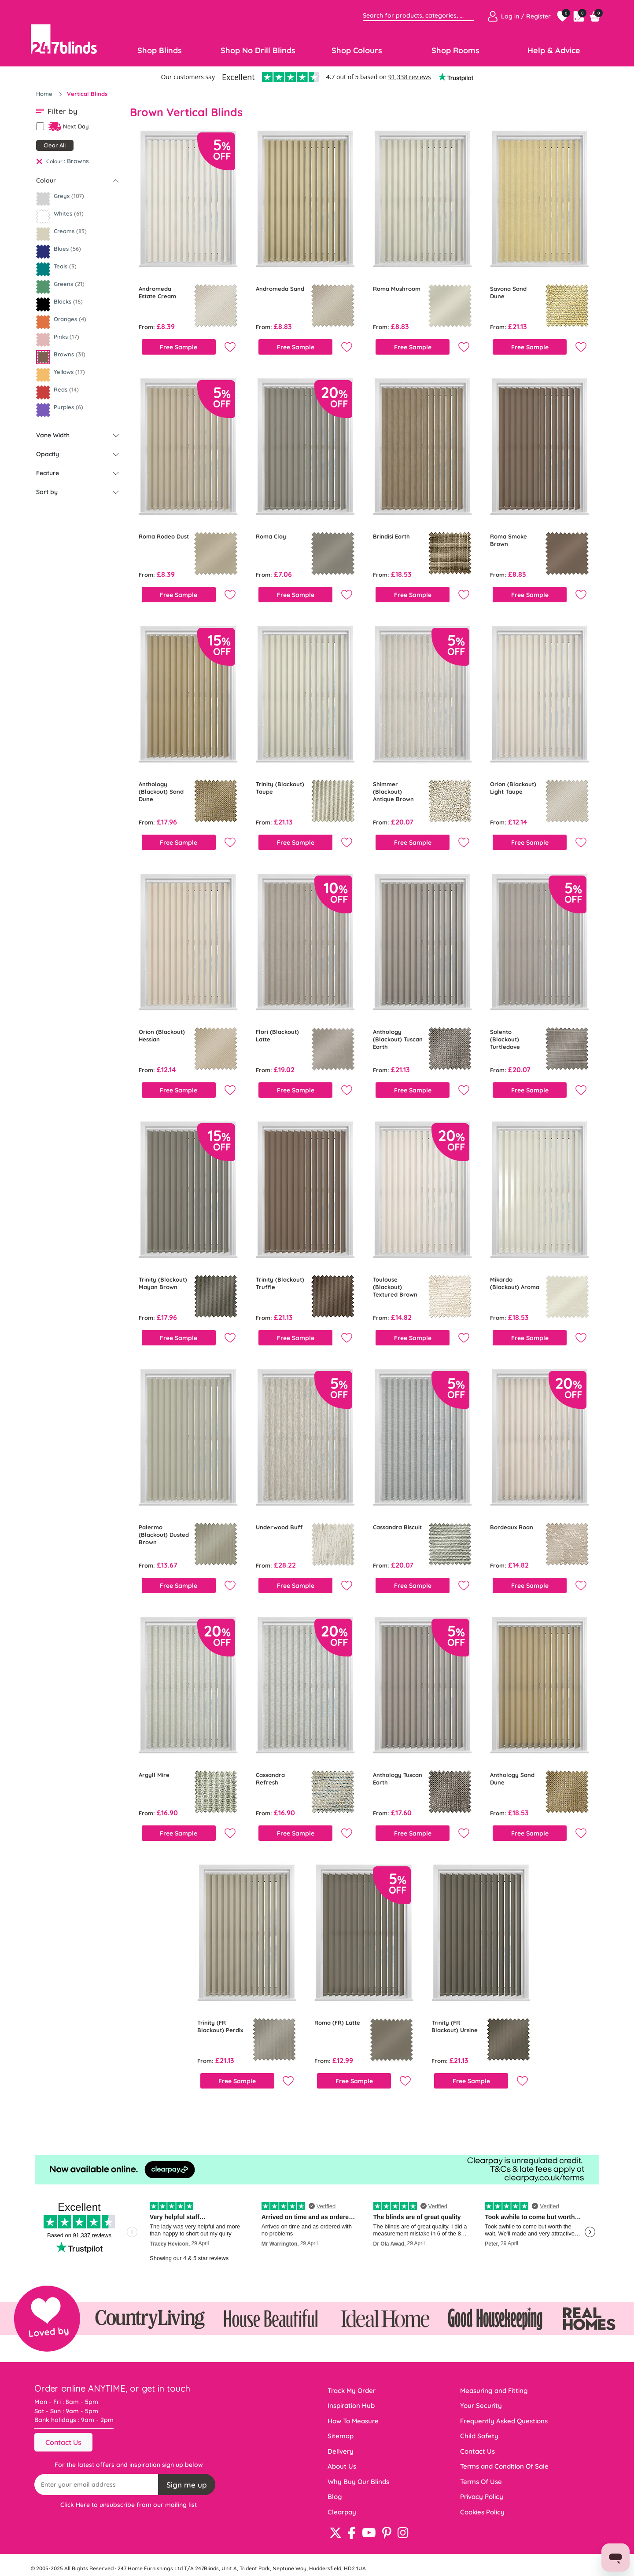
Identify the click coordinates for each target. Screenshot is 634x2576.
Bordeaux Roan (511, 1527)
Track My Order (352, 2390)
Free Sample (178, 347)
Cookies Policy (482, 2512)
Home (45, 93)
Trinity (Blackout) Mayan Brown (163, 1283)
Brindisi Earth (391, 536)
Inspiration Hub (351, 2405)
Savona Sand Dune (508, 292)
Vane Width (53, 435)
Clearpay (342, 2512)
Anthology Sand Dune (512, 1778)
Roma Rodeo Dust (164, 536)
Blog (335, 2496)
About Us (342, 2466)
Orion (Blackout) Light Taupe (513, 787)
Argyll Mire (154, 1774)
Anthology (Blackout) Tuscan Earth (398, 1039)
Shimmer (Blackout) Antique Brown (393, 791)
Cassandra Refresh (270, 1778)
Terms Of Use (481, 2481)
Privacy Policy (481, 2496)
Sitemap (341, 2436)
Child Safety (479, 2436)
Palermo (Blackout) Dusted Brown (164, 1535)
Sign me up (186, 2484)
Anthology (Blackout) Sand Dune (161, 791)
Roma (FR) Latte (337, 2022)
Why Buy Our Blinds (358, 2481)
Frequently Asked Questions (504, 2421)
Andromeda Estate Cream (157, 292)
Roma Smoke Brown (508, 540)
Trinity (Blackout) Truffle (280, 1283)
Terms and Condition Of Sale (504, 2466)
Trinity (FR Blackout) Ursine (454, 2026)
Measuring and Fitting (494, 2390)
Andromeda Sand (280, 288)
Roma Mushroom (396, 288)
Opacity (47, 454)
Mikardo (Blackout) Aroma (514, 1283)
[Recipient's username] (96, 2484)
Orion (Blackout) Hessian (162, 1035)
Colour (46, 180)
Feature (47, 473)
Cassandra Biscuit (397, 1527)
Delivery (341, 2451)
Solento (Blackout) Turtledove (505, 1039)
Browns (78, 161)
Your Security (481, 2405)
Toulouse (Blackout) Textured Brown (395, 1287)
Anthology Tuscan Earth (397, 1778)
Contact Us (63, 2442)
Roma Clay (271, 536)
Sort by (47, 492)
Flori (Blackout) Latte (277, 1035)
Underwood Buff (279, 1527)
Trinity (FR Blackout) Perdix (220, 2026)
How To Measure (353, 2421)
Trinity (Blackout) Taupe (280, 787)
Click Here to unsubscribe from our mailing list (128, 2505)
